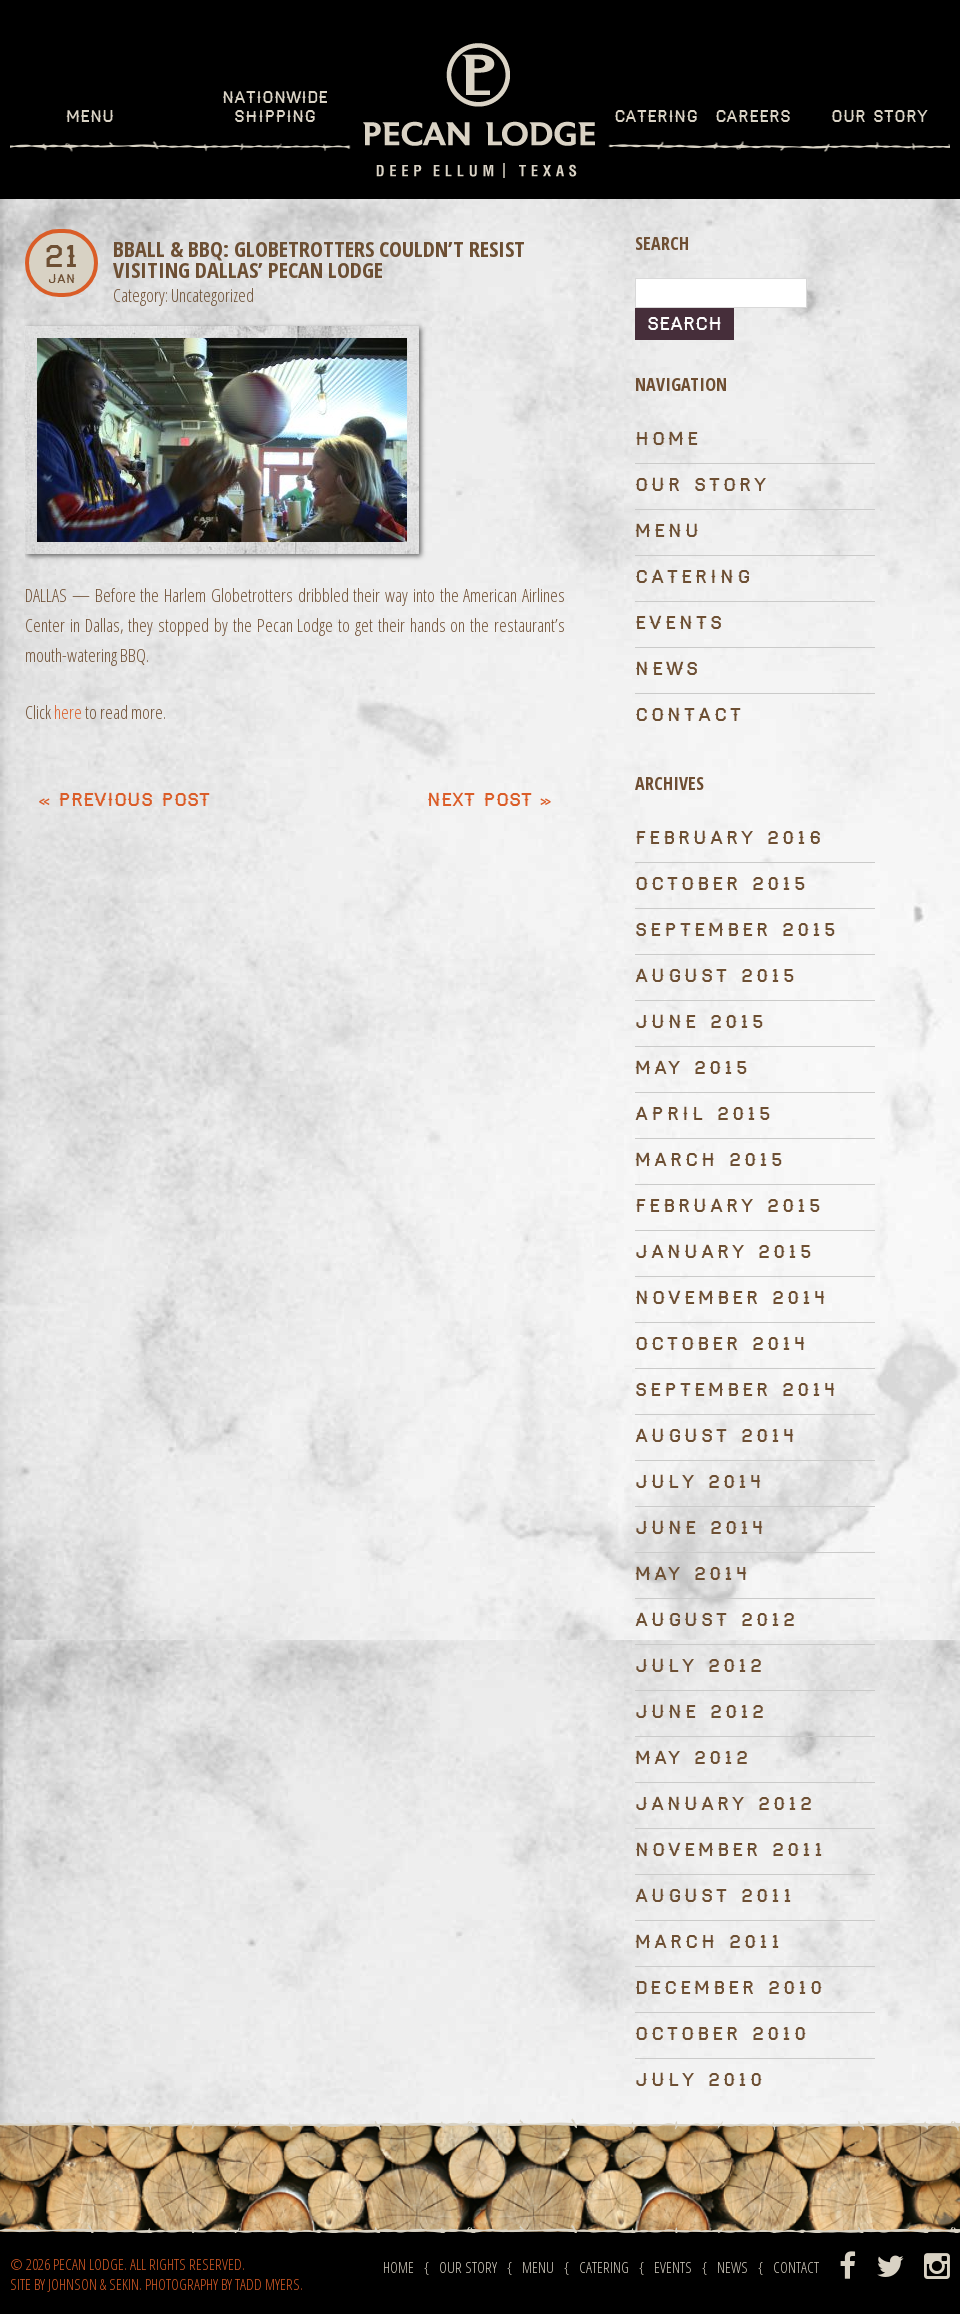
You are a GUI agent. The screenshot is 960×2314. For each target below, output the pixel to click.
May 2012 (693, 1758)
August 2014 (716, 1436)
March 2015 (710, 1160)
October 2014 (722, 1344)
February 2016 (729, 838)
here (68, 712)
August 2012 (716, 1620)
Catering (656, 117)
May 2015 (693, 1068)
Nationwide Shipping (275, 107)
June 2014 (701, 1528)
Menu (90, 117)
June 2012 (701, 1712)
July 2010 (700, 2080)
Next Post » (489, 800)
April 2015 (704, 1114)
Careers (753, 117)
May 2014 (693, 1574)
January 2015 (725, 1252)
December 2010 (730, 1988)
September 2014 (737, 1390)
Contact (689, 715)
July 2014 (700, 1482)
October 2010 (722, 2034)
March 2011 (709, 1942)
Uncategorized (212, 295)
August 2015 (716, 976)
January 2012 (725, 1804)
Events (680, 623)
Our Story (879, 117)
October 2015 (722, 884)
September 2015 (737, 930)
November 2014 (732, 1298)
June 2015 (701, 1022)
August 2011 (715, 1896)
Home (668, 439)
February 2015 (729, 1206)
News (668, 669)
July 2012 (700, 1666)
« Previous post (124, 800)
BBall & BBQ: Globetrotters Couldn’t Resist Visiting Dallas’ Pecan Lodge (319, 258)
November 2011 (730, 1850)
